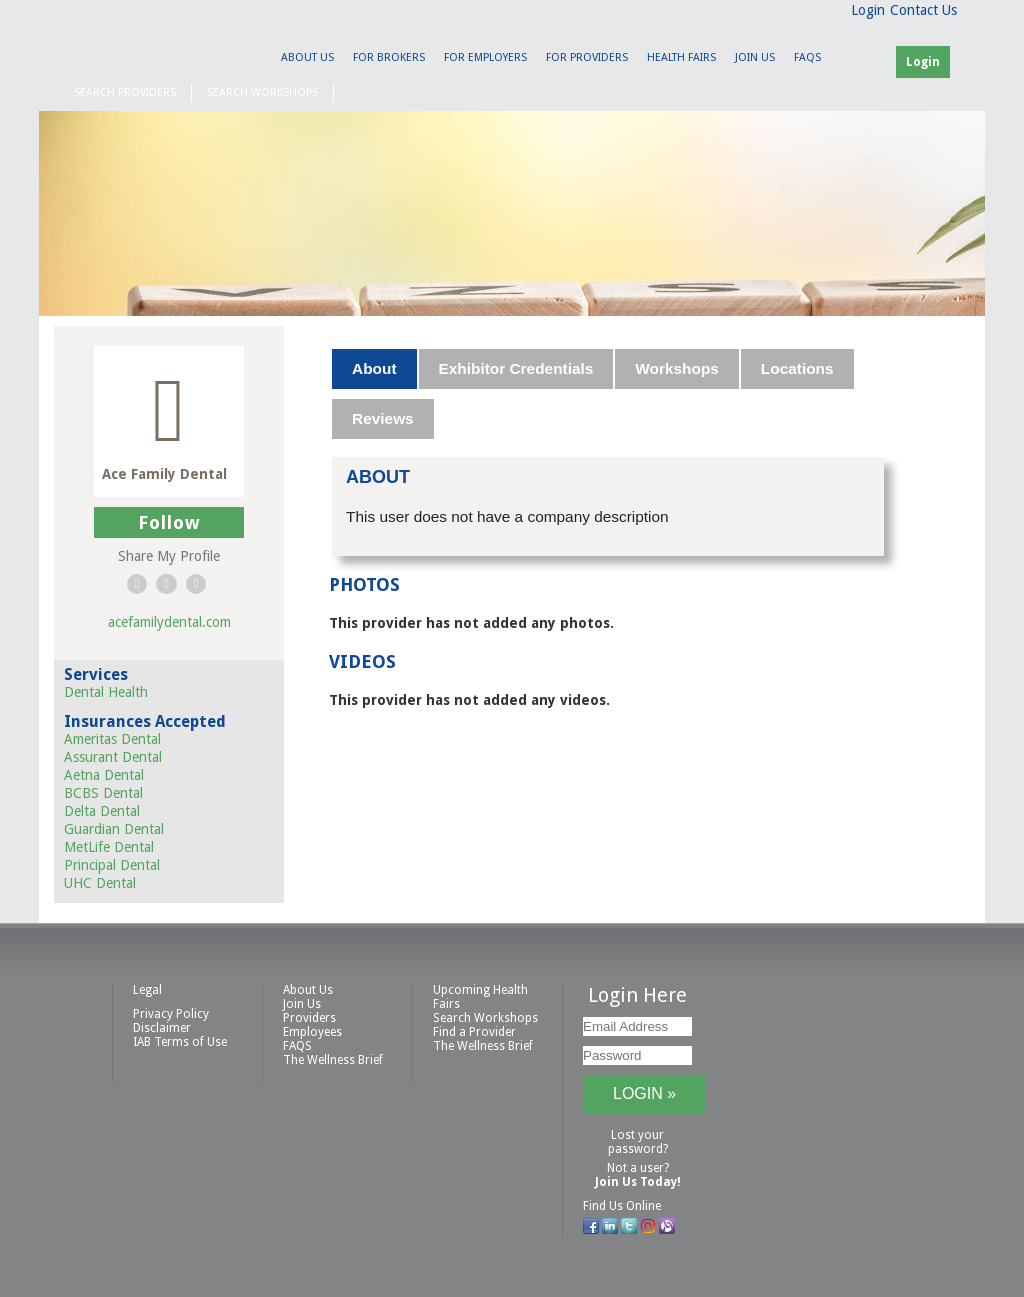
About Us (307, 57)
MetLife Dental (109, 847)
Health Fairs (681, 57)
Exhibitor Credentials (516, 368)
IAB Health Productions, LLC (167, 46)
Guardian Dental (114, 829)
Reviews (383, 418)
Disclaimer (162, 1028)
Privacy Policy (171, 1014)
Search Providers (125, 92)
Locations (797, 368)
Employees (312, 1032)
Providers (309, 1018)
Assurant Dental (113, 757)
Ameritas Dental (112, 739)
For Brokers (389, 57)
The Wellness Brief (333, 1060)
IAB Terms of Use (180, 1042)
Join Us (755, 57)
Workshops (677, 368)
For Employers (485, 57)
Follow (169, 522)
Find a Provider (474, 1032)
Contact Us (923, 10)
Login (868, 10)
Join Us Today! (638, 1182)
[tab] (375, 369)
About (374, 368)
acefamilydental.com (169, 622)
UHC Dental (100, 883)
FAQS (807, 57)
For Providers (587, 57)
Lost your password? (638, 1142)
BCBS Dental (103, 793)
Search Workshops (262, 92)
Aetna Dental (104, 775)
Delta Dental (102, 811)
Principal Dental (112, 865)
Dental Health (106, 692)
